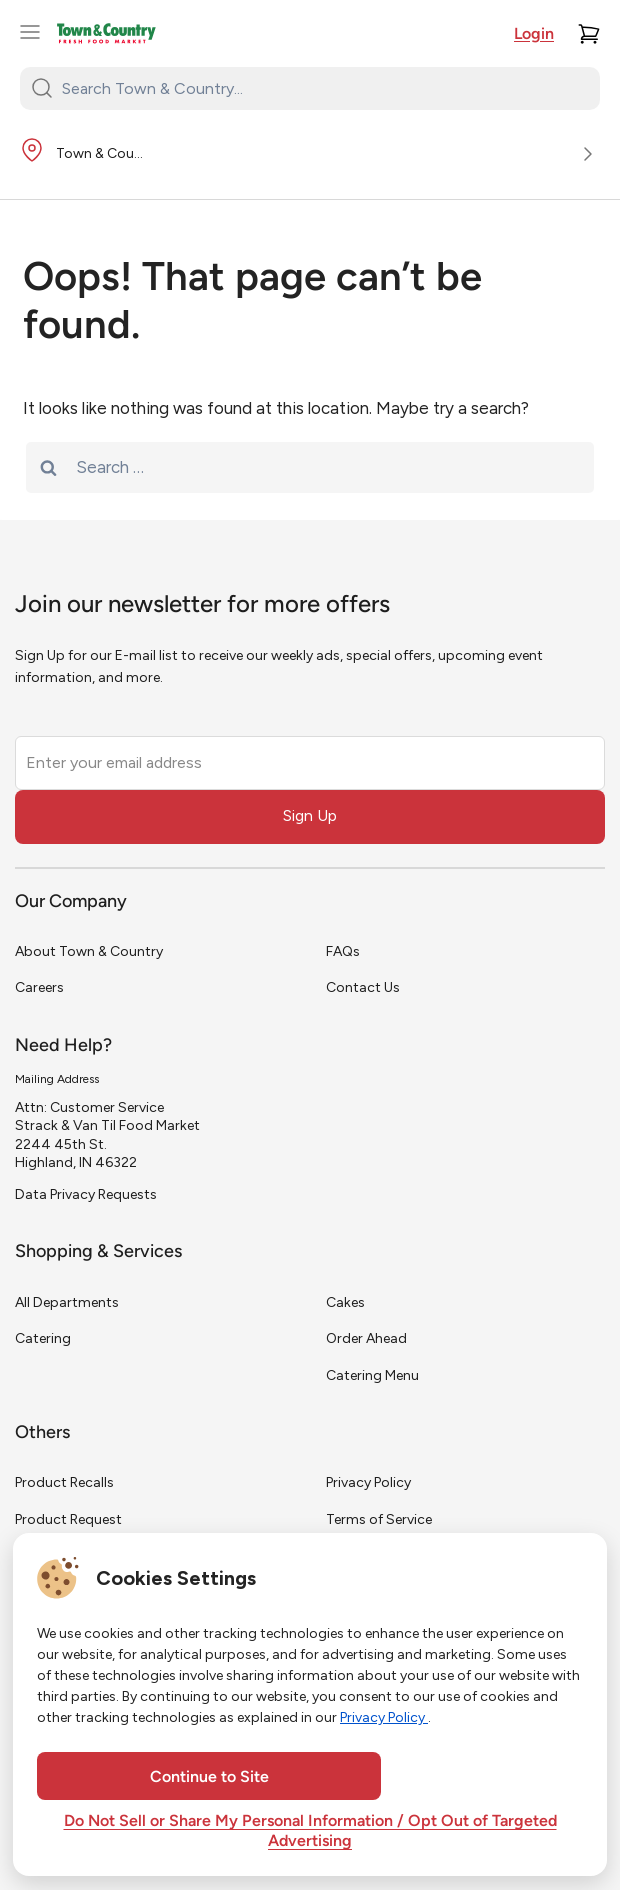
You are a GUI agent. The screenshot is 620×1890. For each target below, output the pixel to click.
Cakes (345, 1302)
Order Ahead (366, 1338)
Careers (39, 987)
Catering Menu (372, 1375)
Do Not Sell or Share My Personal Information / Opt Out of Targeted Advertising (310, 1832)
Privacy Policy (368, 1482)
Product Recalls (64, 1482)
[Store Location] (310, 155)
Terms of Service (379, 1519)
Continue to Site (209, 1778)
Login (534, 35)
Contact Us (363, 987)
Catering (43, 1338)
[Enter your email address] (310, 763)
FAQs (343, 951)
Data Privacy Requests (86, 1194)
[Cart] (589, 34)
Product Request (68, 1519)
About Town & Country (89, 951)
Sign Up (310, 815)
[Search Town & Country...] (322, 88)
